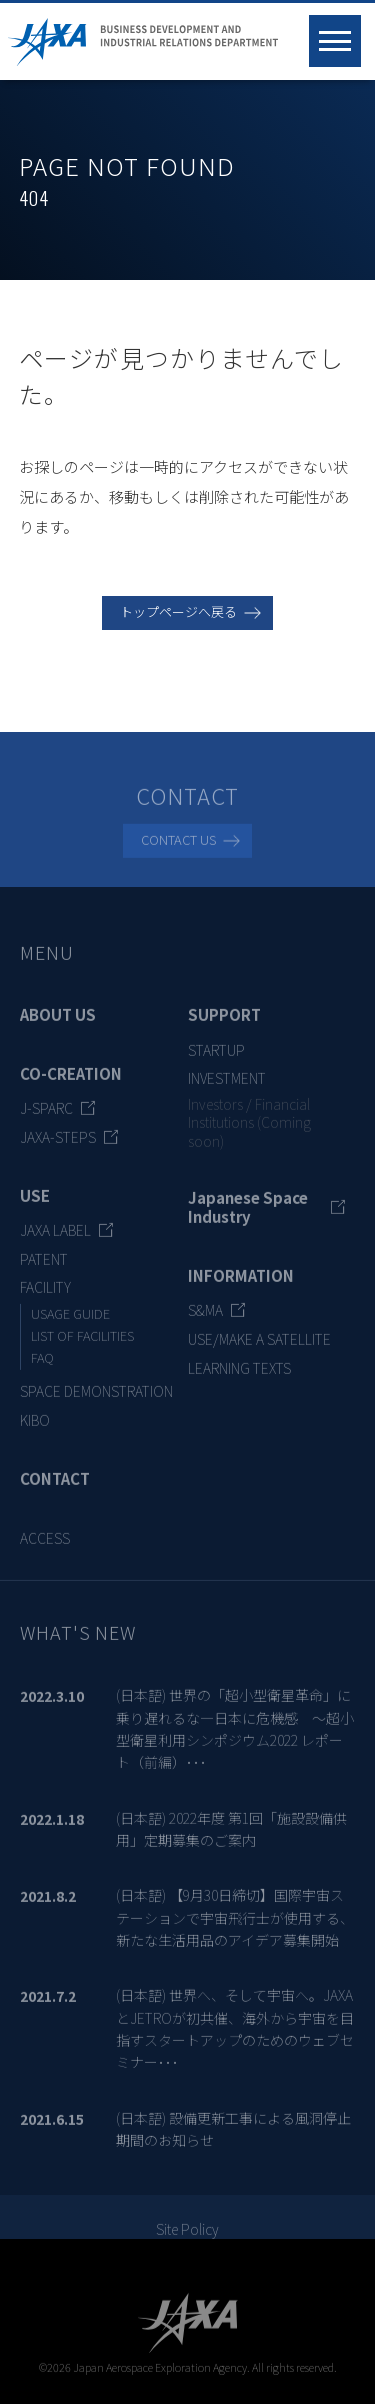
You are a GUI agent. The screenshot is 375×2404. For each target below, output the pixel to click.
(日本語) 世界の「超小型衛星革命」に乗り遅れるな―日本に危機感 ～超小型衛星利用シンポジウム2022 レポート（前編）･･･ (235, 1738)
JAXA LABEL (55, 1239)
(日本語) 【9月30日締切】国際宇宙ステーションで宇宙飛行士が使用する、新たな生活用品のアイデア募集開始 (235, 1927)
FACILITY (45, 1297)
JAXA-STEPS (58, 1147)
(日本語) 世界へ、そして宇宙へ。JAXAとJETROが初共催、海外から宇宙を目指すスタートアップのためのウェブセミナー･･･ (235, 2038)
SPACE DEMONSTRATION (96, 1401)
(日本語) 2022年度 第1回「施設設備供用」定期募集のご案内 (231, 1838)
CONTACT (55, 1489)
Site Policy (187, 2239)
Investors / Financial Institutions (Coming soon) (249, 1132)
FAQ (42, 1367)
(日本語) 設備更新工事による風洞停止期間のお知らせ (233, 2138)
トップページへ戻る (178, 611)
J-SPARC (46, 1118)
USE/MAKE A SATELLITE (259, 1349)
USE (35, 1205)
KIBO (35, 1430)
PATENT (44, 1268)
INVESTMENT (227, 1088)
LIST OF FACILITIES (82, 1345)
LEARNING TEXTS (239, 1377)
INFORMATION (241, 1286)
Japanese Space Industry (248, 1216)
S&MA (205, 1320)
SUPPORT (224, 1024)
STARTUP (216, 1059)
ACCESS (45, 1548)
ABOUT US (58, 1024)
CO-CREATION (71, 1084)
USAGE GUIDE (70, 1323)
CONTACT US (178, 849)
